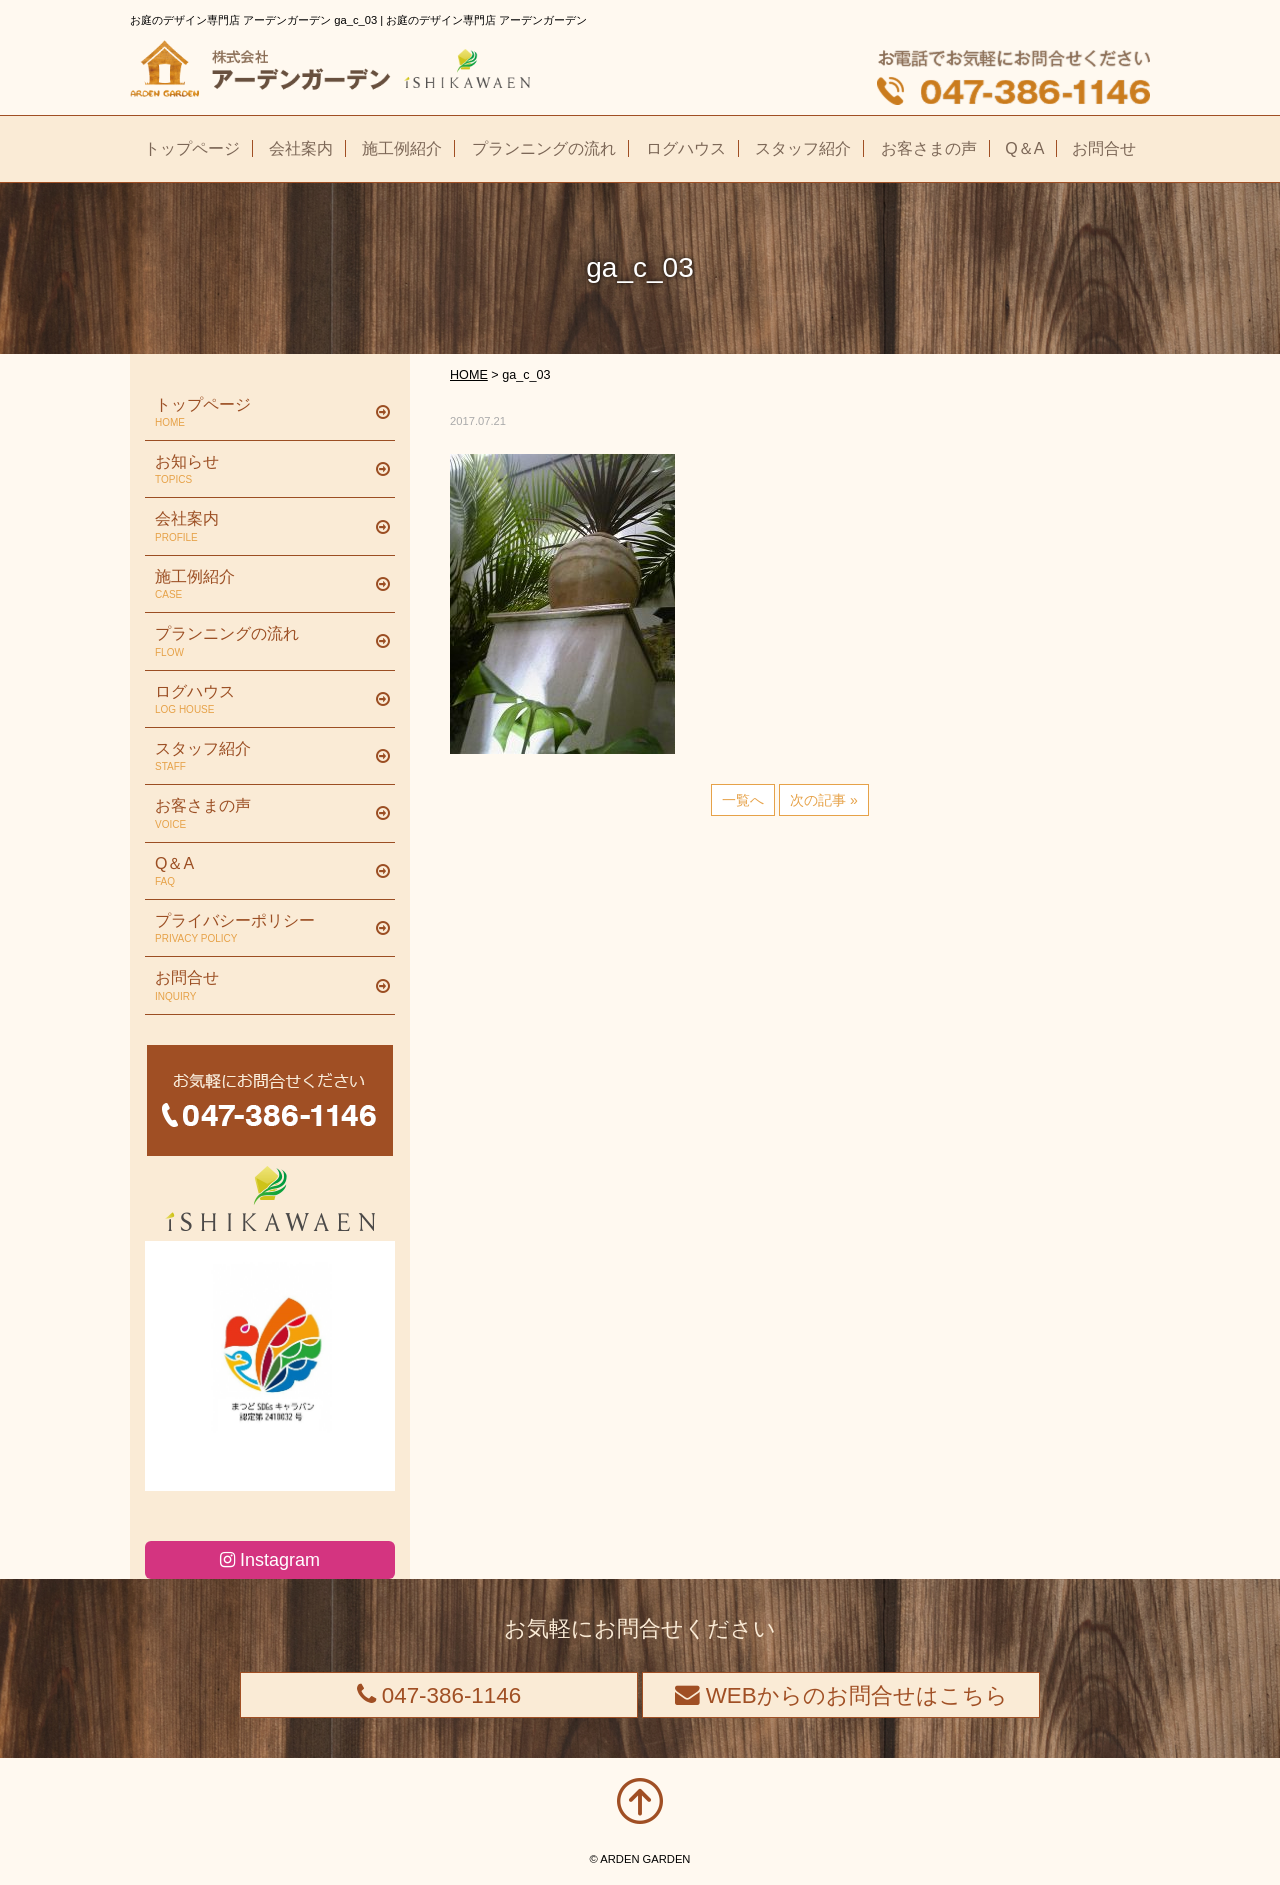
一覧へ (743, 800)
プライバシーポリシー (262, 929)
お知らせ (262, 470)
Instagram (270, 1560)
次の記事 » (824, 800)
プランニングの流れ (262, 642)
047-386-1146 (439, 1695)
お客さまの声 (262, 814)
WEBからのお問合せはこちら (841, 1695)
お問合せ (262, 986)
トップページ (262, 413)
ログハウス (262, 700)
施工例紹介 (262, 585)
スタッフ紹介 (262, 757)
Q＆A (262, 872)
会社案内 (262, 527)
